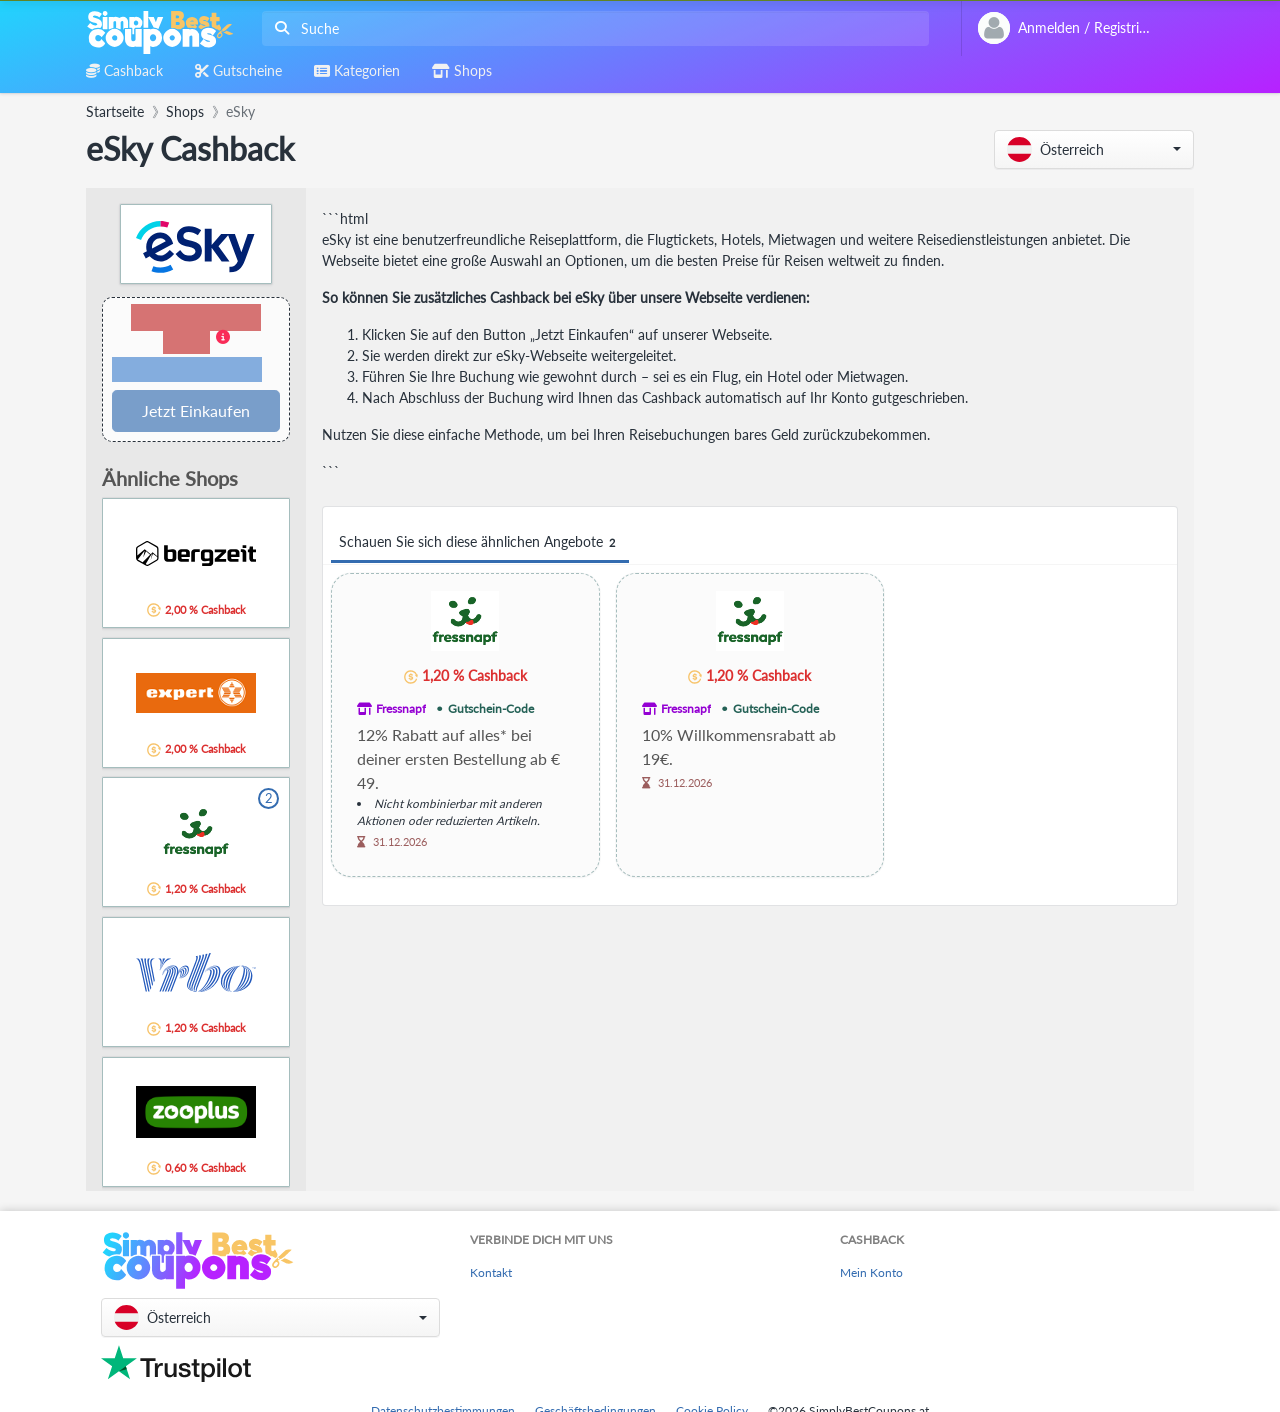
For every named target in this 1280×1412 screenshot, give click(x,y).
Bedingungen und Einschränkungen (187, 370)
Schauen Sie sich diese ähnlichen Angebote (480, 542)
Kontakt (491, 1272)
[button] (1094, 149)
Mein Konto (871, 1272)
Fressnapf (401, 708)
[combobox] (591, 28)
